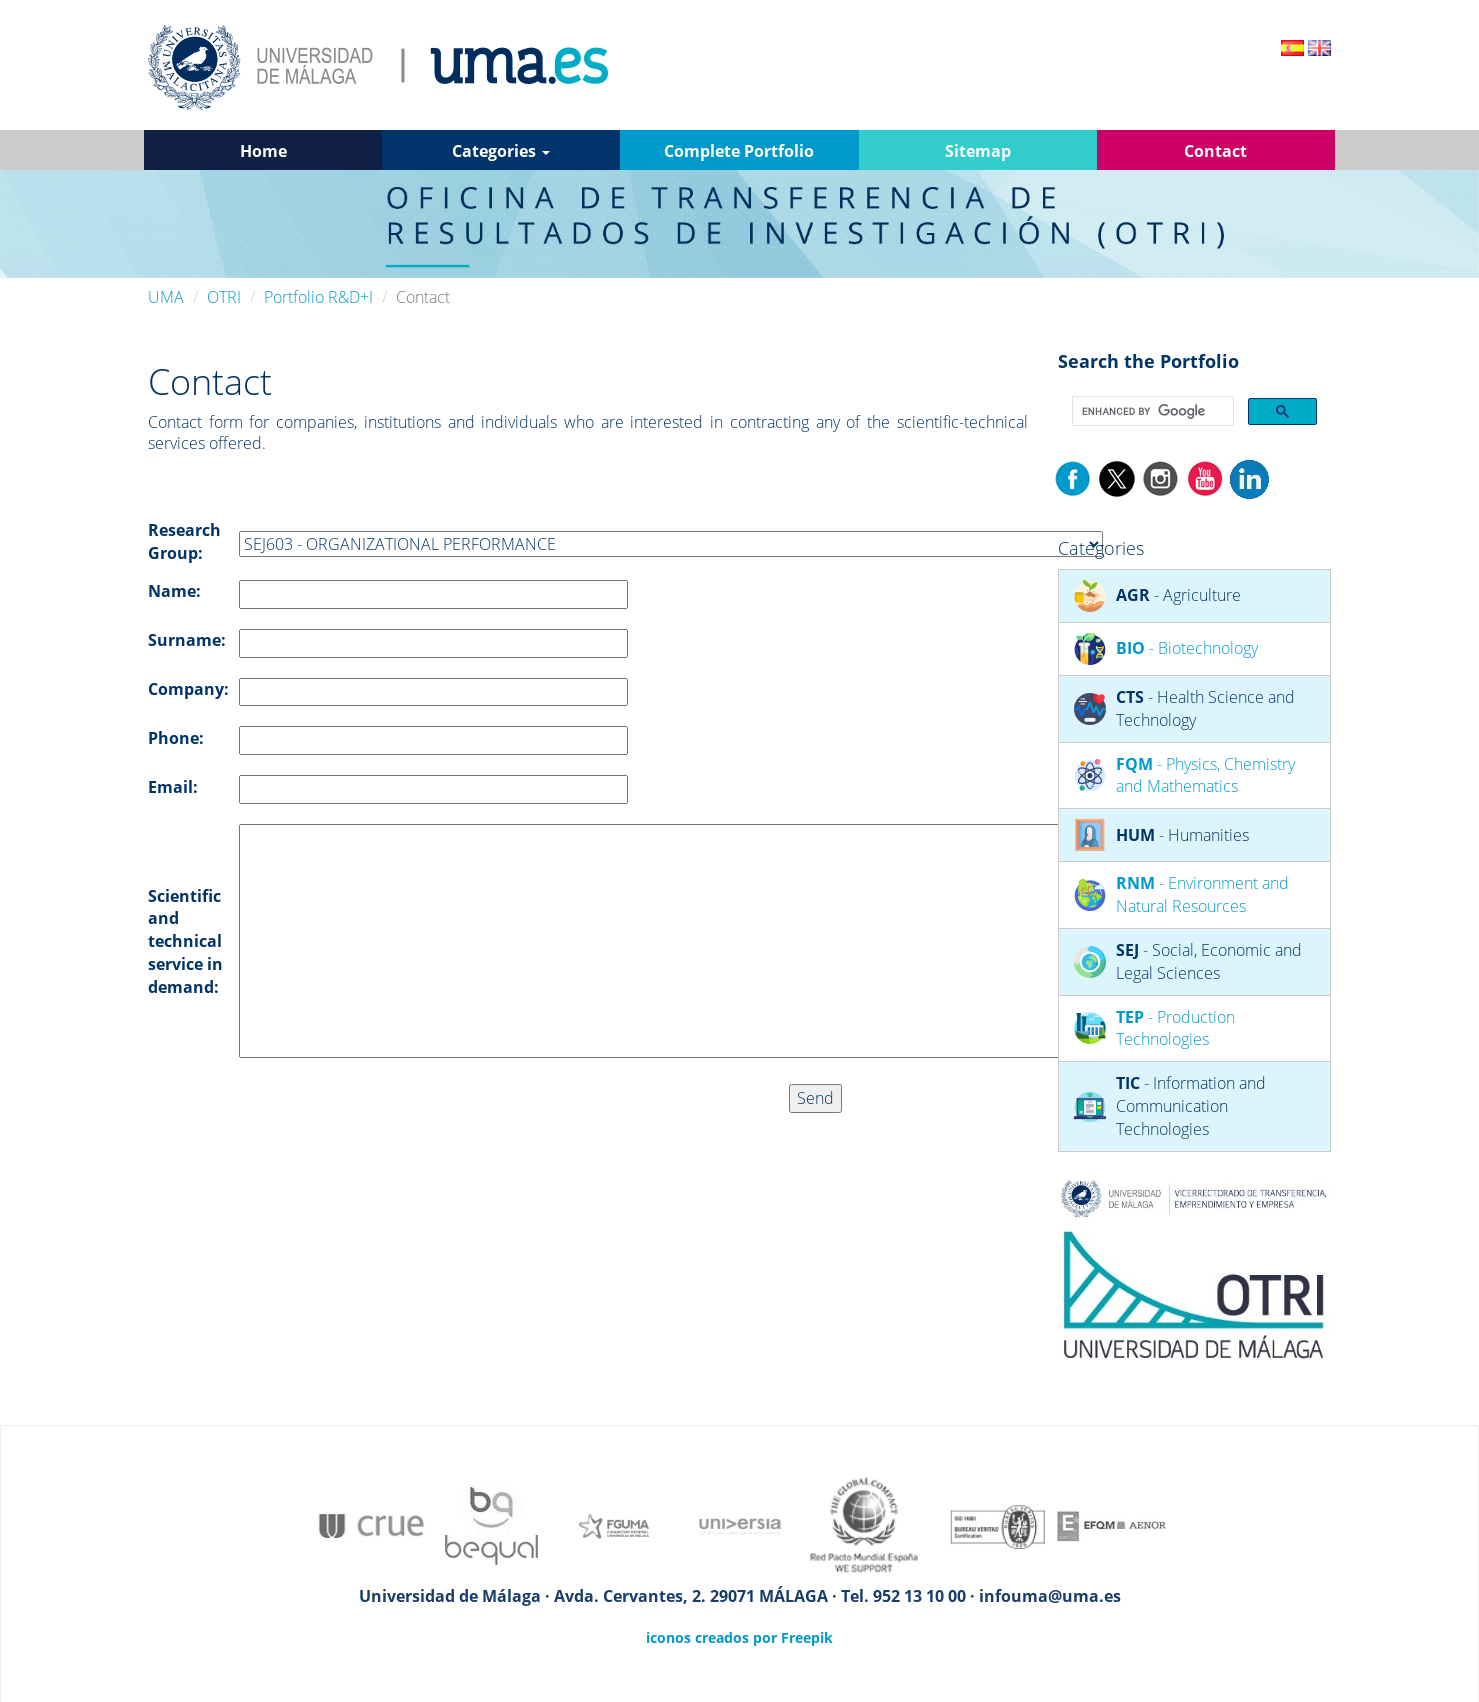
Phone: (176, 738)
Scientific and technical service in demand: (185, 941)
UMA (166, 297)
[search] (1151, 411)
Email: (173, 787)
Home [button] (263, 151)
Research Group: (184, 541)
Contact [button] (1215, 151)
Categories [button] (501, 151)
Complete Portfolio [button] (739, 151)
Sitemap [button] (978, 151)
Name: (174, 591)
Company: (188, 689)
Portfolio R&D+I (318, 297)
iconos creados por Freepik (739, 1637)
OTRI (224, 297)
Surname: (187, 640)
